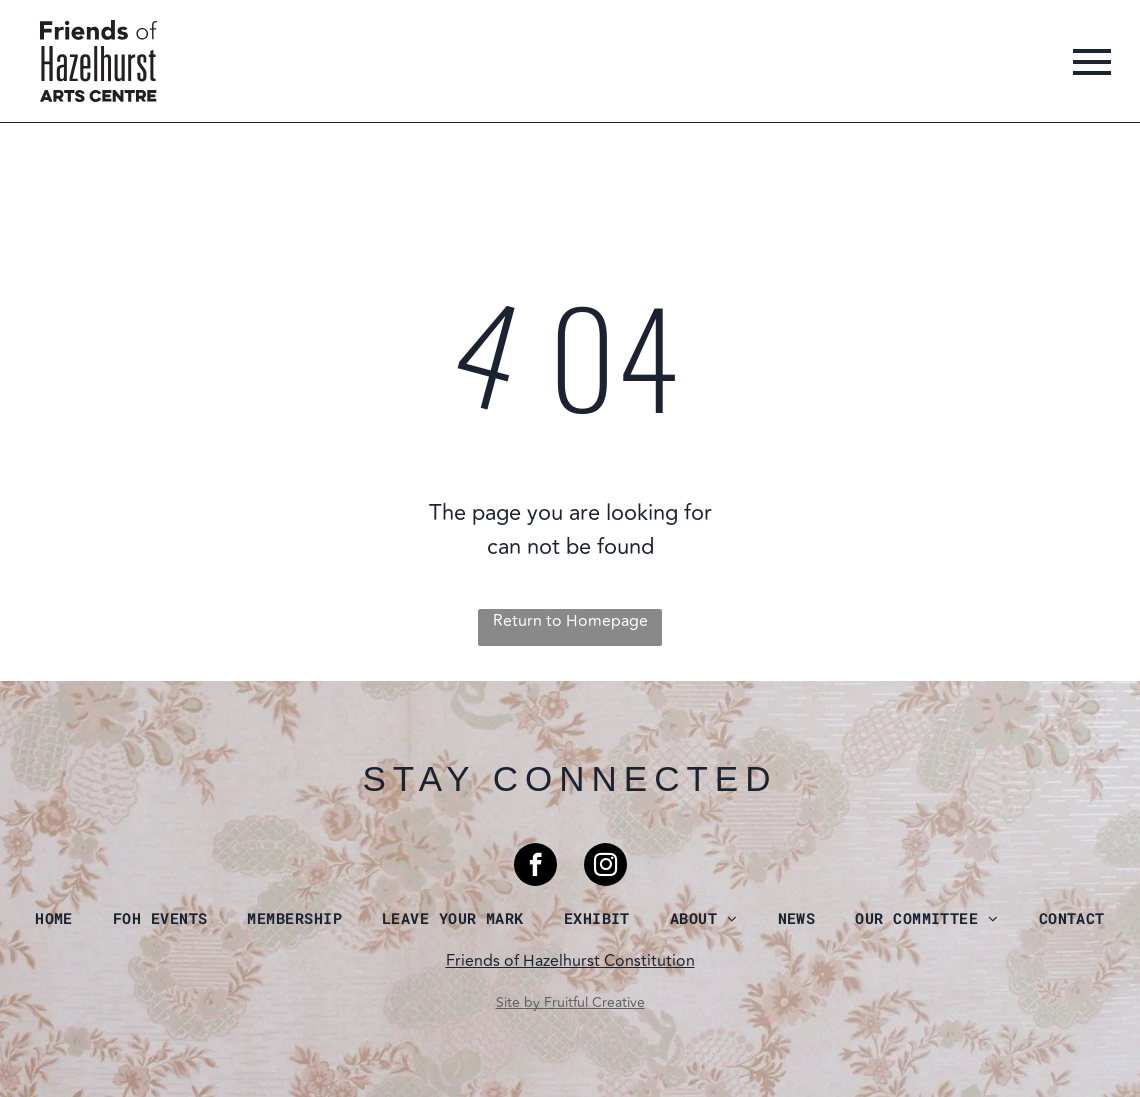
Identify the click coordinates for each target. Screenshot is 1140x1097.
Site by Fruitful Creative (570, 1002)
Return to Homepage (570, 621)
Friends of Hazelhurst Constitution (570, 961)
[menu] (1092, 62)
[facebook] (535, 867)
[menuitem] (54, 918)
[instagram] (605, 867)
